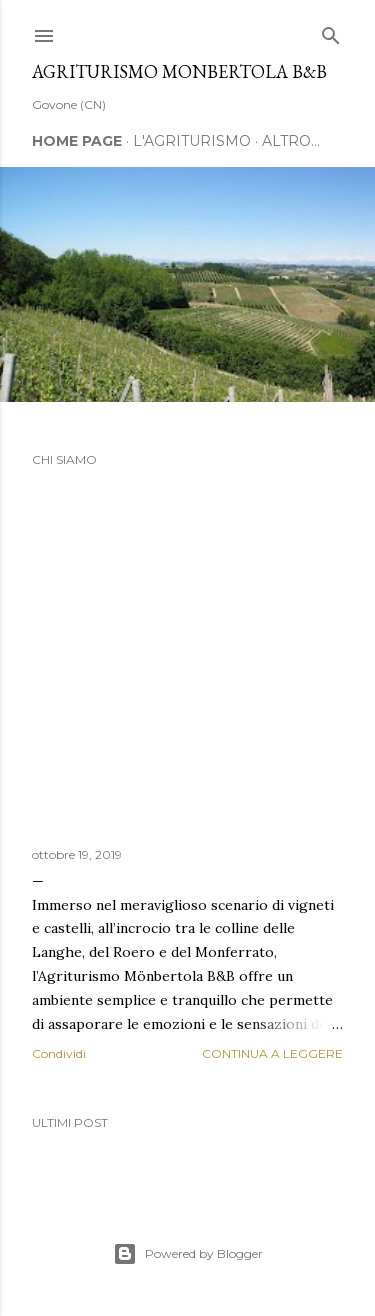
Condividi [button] (59, 1053)
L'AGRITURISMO (192, 141)
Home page (77, 141)
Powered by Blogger (188, 1254)
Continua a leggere (272, 1053)
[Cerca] (331, 31)
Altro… (291, 141)
